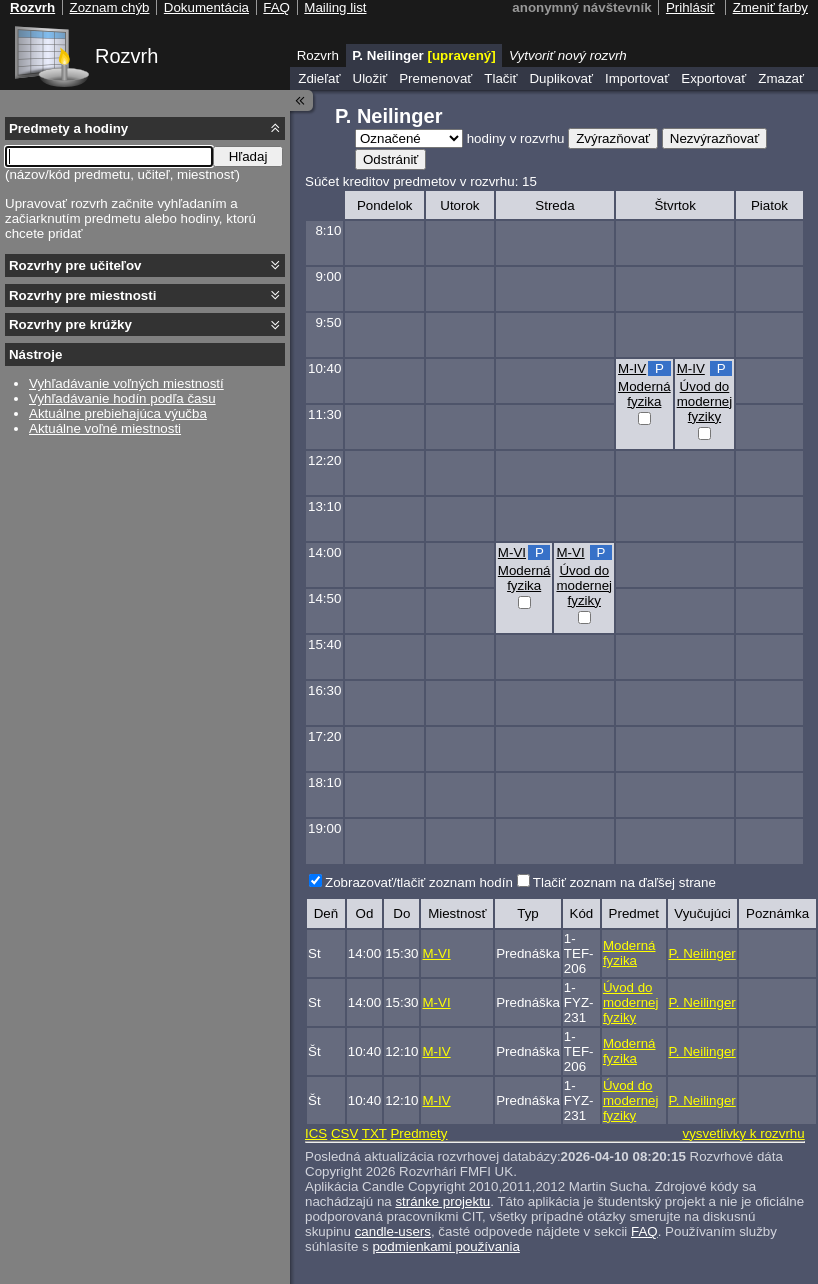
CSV (344, 1133)
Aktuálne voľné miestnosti (105, 428)
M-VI (512, 552)
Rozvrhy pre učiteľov (75, 265)
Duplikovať (561, 78)
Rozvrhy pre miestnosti (82, 295)
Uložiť (370, 78)
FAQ (644, 1231)
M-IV (632, 368)
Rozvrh (126, 56)
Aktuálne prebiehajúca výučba (118, 413)
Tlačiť (500, 78)
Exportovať (713, 78)
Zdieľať (319, 78)
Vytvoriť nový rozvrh (568, 55)
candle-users (393, 1231)
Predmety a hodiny (68, 128)
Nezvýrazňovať (714, 138)
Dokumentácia (206, 7)
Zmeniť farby (770, 7)
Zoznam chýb (109, 7)
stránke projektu (442, 1201)
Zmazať (781, 78)
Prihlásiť (690, 7)
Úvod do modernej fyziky (705, 401)
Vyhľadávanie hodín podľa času (122, 398)
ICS (316, 1133)
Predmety (418, 1133)
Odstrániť (390, 159)
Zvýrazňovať (613, 138)
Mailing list (335, 7)
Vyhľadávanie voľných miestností (126, 383)
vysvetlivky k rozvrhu (743, 1133)
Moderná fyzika (644, 394)
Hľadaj (248, 156)
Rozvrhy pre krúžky (70, 324)
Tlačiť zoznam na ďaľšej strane (624, 882)
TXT (374, 1133)
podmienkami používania (445, 1246)
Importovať (637, 78)
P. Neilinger (702, 953)
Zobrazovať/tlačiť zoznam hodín (419, 882)
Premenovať (435, 78)
